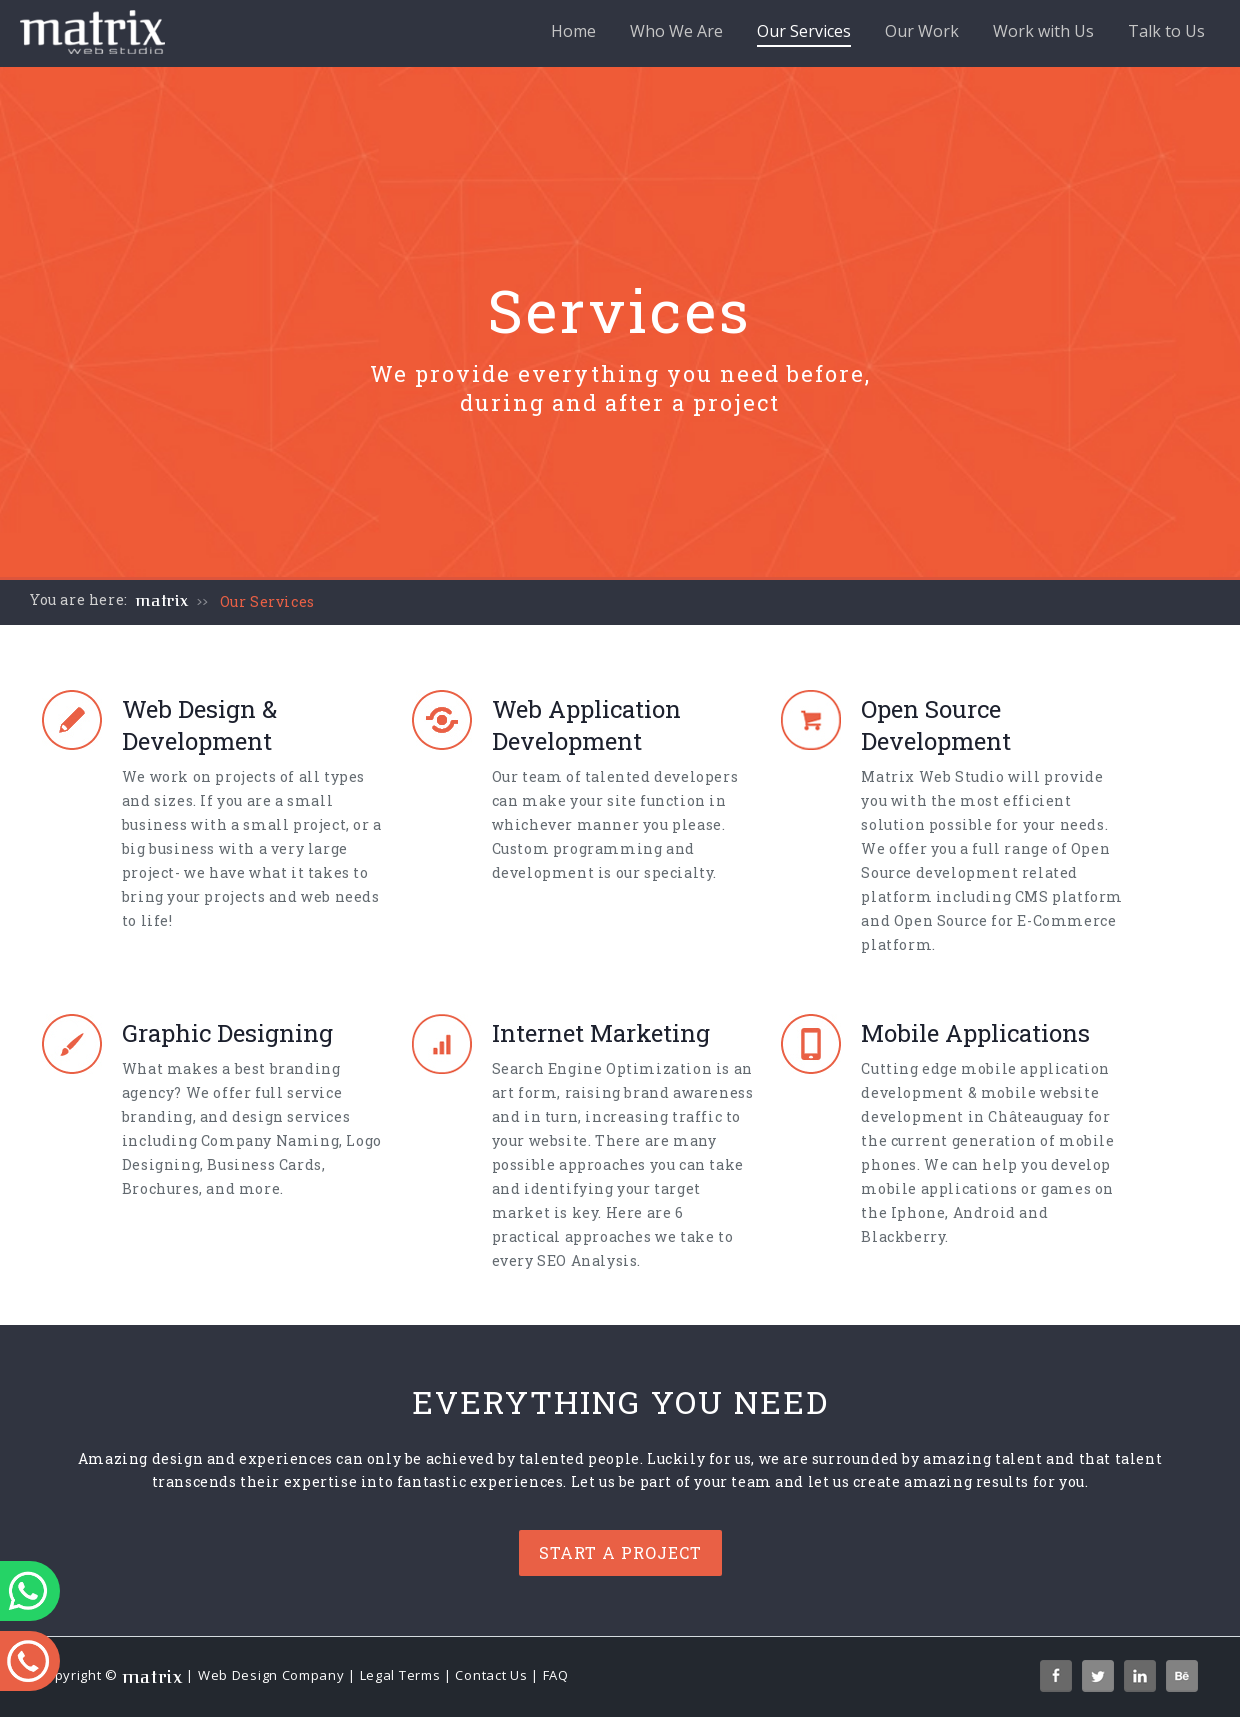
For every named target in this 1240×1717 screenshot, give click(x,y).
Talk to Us (1166, 31)
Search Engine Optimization (602, 1068)
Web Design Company (271, 1675)
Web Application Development (586, 725)
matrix (162, 601)
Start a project (620, 1552)
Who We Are (676, 31)
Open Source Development (936, 725)
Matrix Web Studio (932, 776)
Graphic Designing (227, 1033)
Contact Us (491, 1675)
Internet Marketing (601, 1033)
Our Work (922, 31)
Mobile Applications (975, 1033)
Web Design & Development (199, 725)
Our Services (804, 33)
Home (573, 31)
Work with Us (1043, 31)
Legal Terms (400, 1675)
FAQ (556, 1675)
